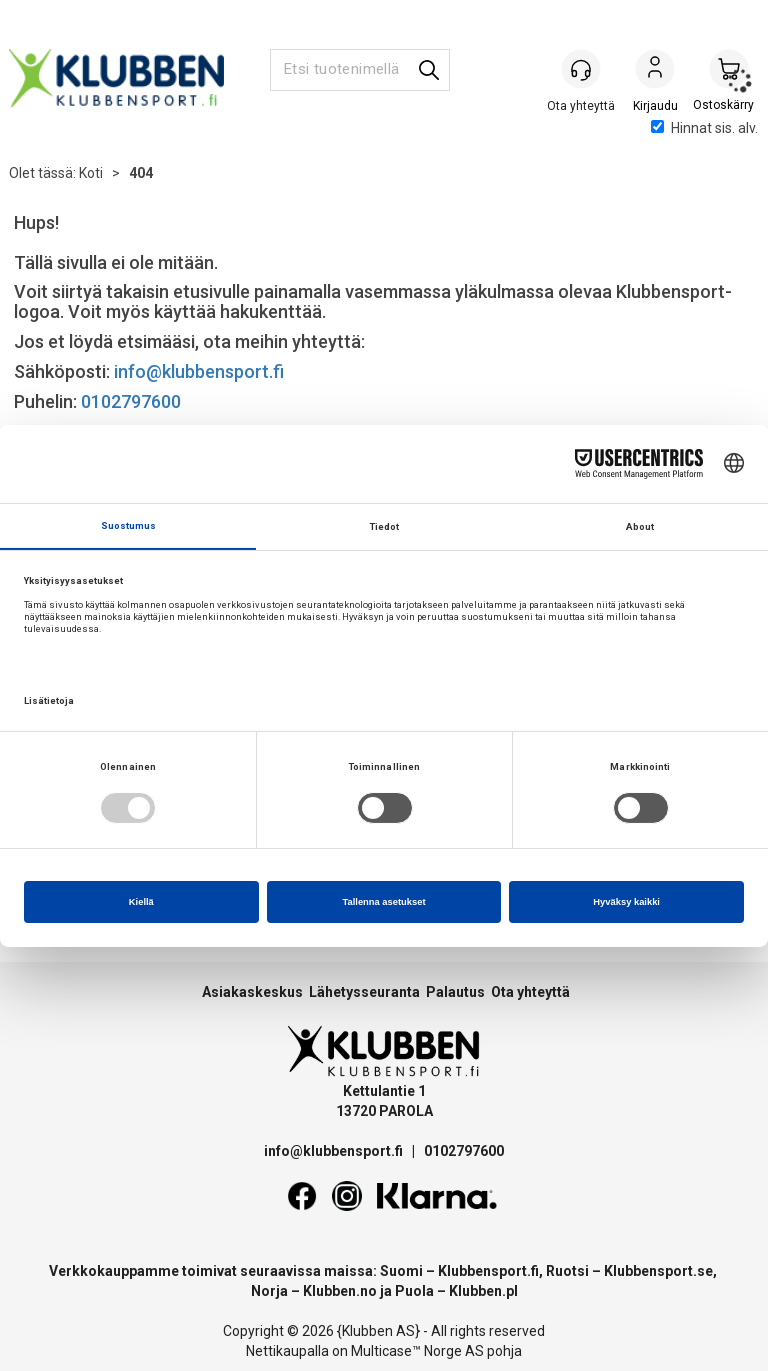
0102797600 (131, 401)
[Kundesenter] (581, 69)
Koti (91, 173)
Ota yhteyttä (530, 992)
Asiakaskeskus (252, 992)
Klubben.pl (483, 1291)
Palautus (455, 992)
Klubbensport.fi (488, 1271)
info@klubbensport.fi (201, 371)
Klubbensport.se (658, 1271)
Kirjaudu (655, 71)
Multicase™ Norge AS (417, 1351)
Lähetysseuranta (364, 992)
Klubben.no (340, 1291)
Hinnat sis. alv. (704, 128)
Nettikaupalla (287, 1351)
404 (141, 173)
